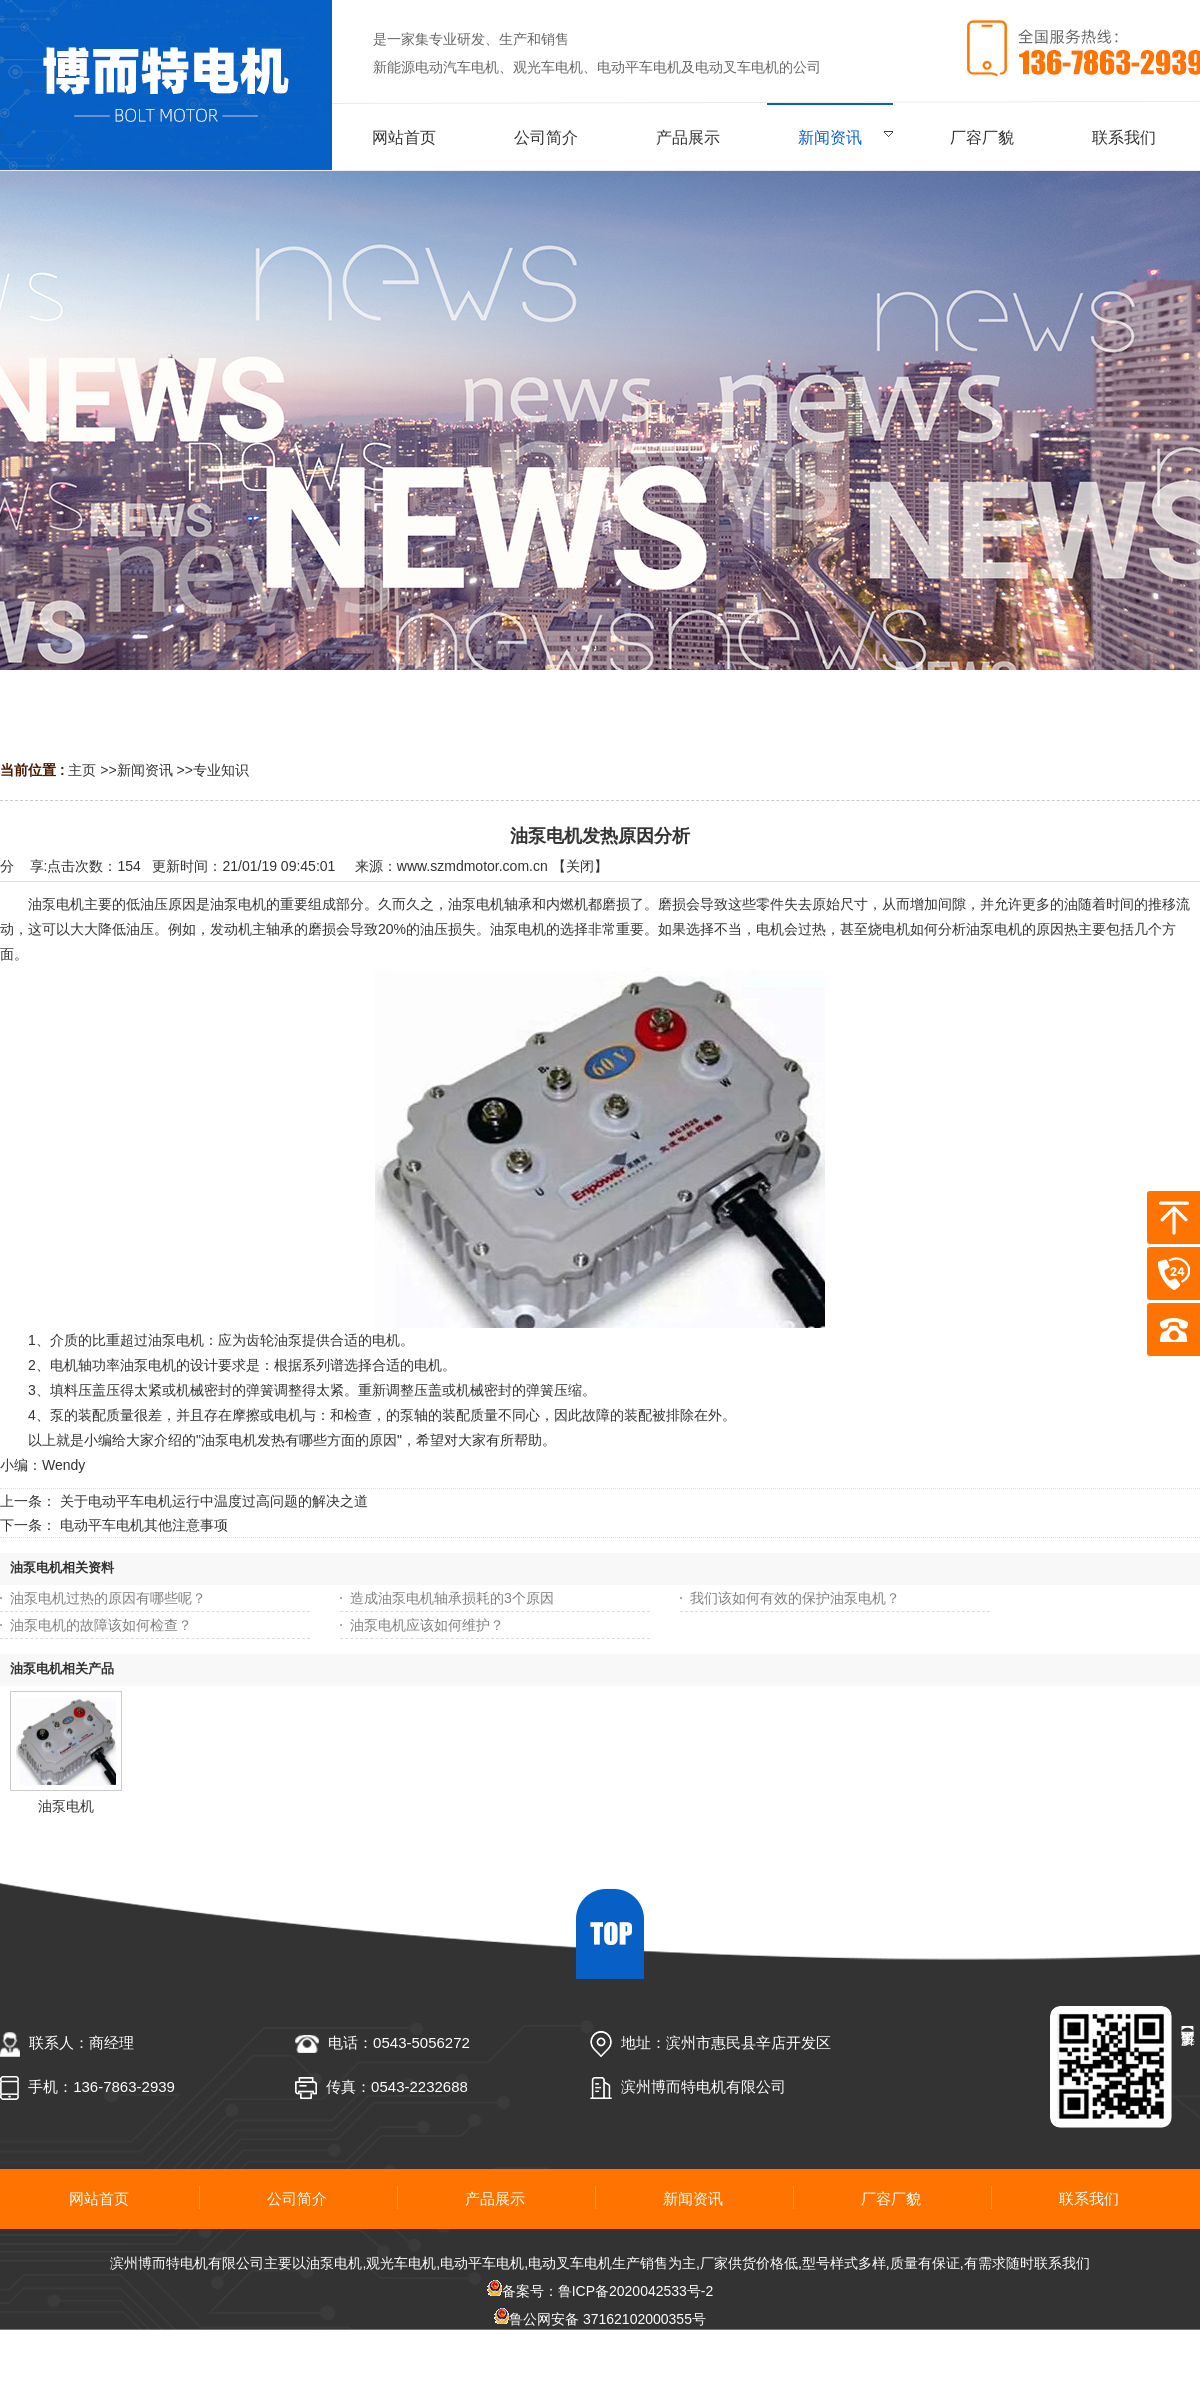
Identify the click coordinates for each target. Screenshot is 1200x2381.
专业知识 (221, 770)
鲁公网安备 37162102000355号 (600, 2319)
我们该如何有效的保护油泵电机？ (795, 1598)
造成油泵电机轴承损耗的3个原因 (452, 1598)
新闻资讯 (145, 770)
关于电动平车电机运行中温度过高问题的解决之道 (214, 1501)
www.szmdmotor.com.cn (472, 866)
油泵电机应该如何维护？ (427, 1625)
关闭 (580, 866)
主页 (82, 770)
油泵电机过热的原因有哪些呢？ (108, 1598)
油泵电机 (66, 1806)
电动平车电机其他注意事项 (144, 1525)
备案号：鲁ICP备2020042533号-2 (600, 2291)
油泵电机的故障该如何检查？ (101, 1625)
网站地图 (600, 2347)
